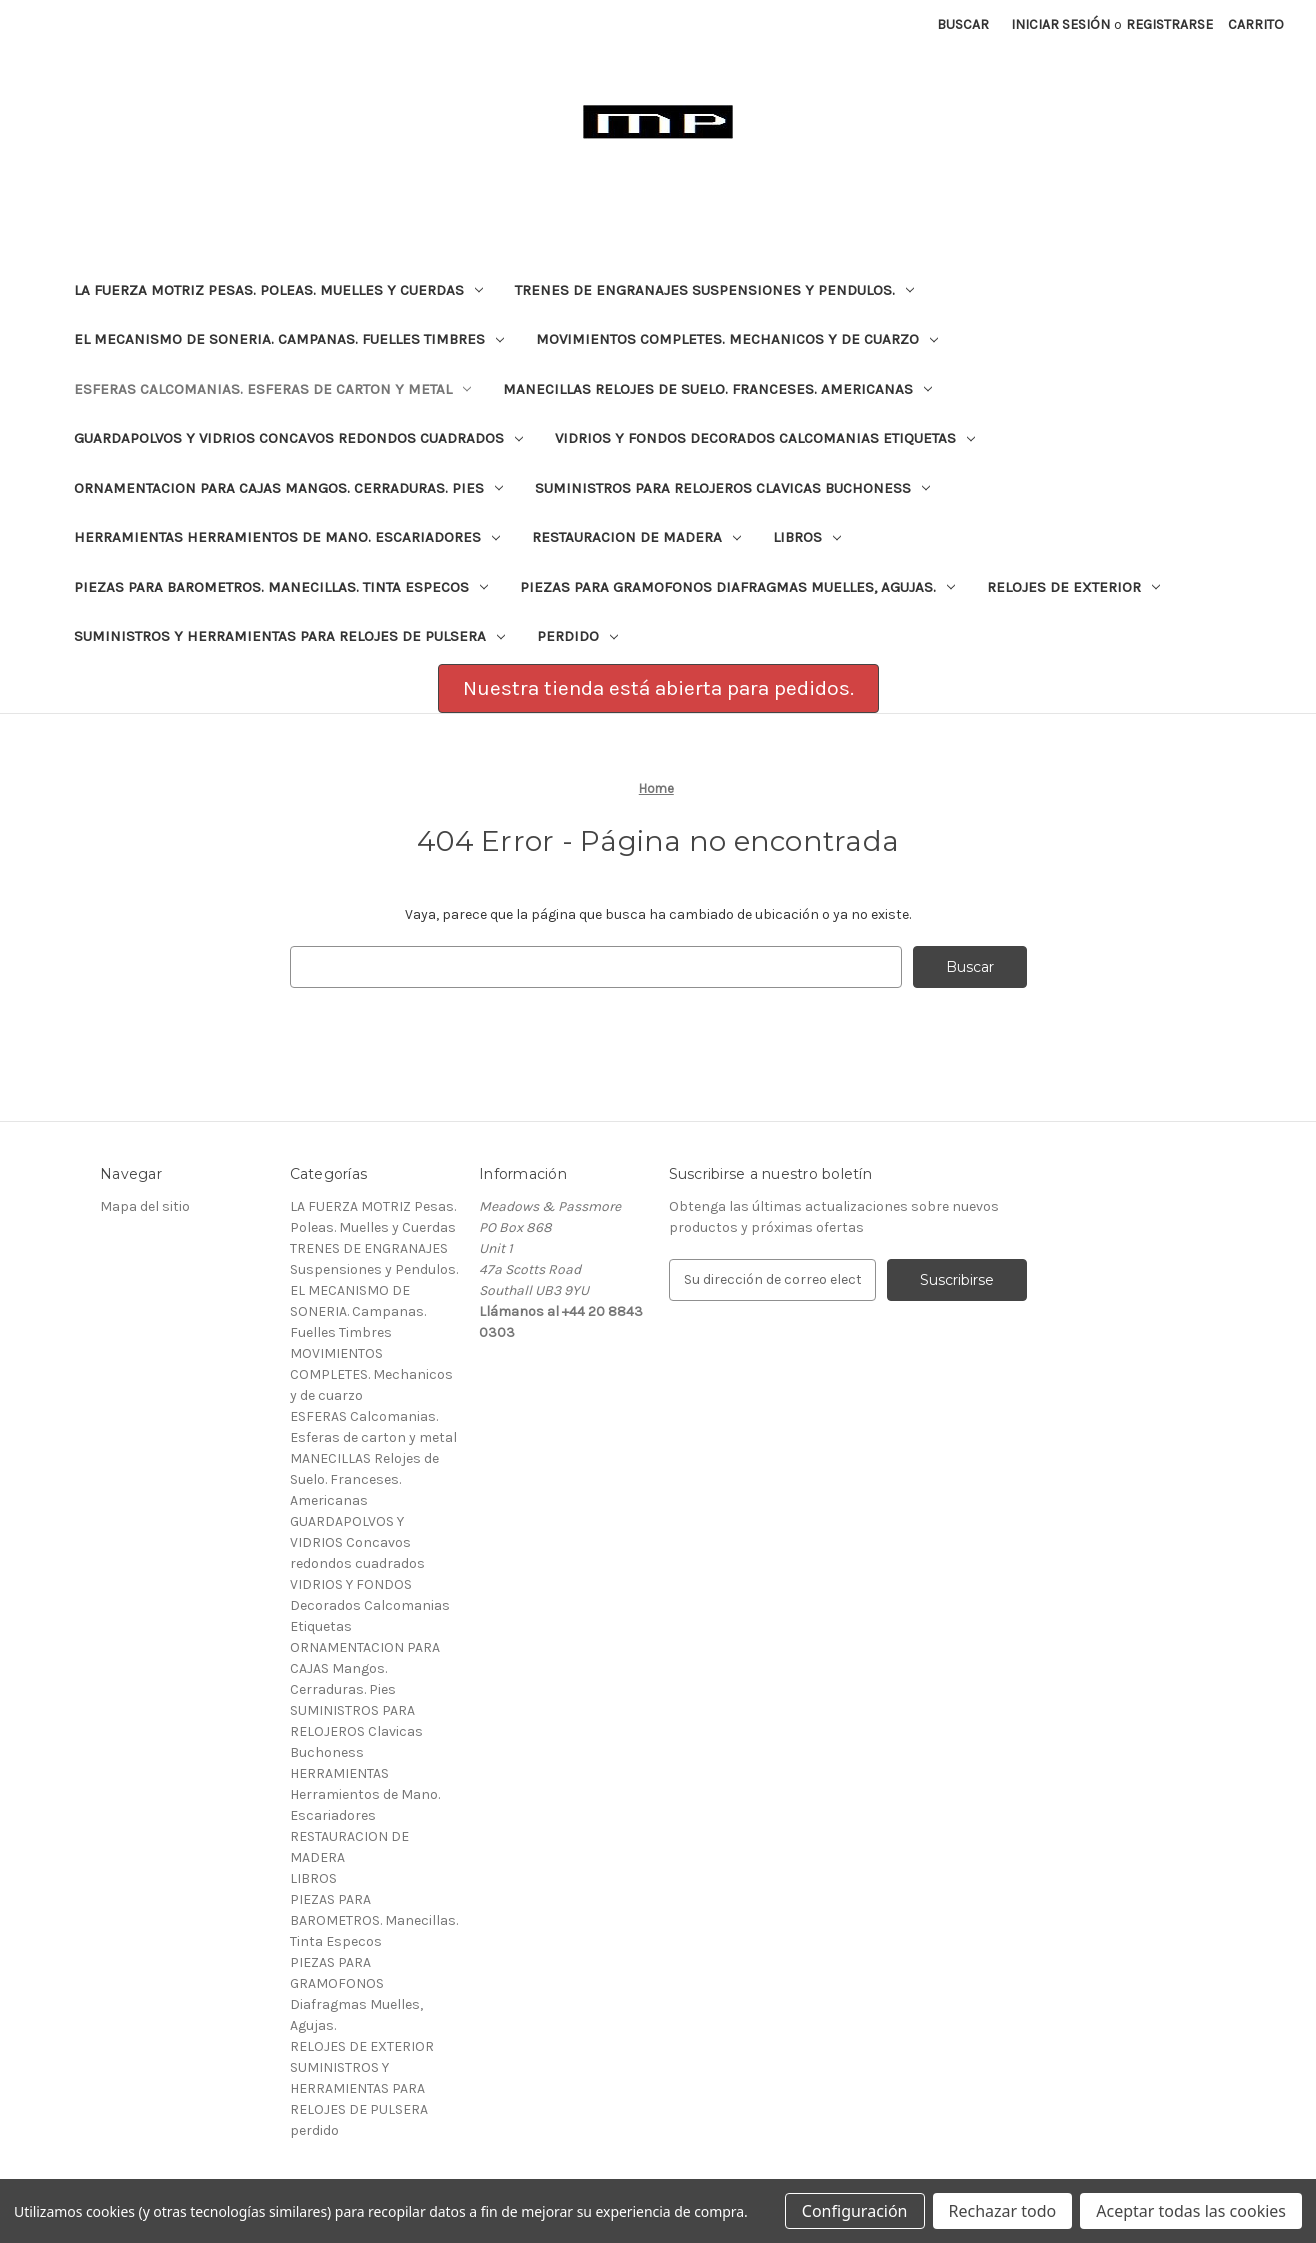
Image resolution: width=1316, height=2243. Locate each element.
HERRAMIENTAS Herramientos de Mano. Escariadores (287, 537)
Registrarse (1169, 24)
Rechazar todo (1003, 2211)
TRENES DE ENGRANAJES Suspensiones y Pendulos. (714, 290)
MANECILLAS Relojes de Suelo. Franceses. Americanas (717, 389)
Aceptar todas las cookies (1191, 2211)
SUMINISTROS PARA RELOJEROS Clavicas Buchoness (732, 488)
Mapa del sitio (145, 1206)
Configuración (855, 2211)
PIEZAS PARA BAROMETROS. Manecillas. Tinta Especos (281, 587)
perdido (577, 636)
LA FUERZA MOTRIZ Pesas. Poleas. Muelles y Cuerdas (278, 290)
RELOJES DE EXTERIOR (1073, 587)
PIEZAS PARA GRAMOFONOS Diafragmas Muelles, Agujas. (737, 587)
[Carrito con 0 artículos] (1256, 24)
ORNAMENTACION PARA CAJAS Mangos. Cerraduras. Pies (288, 488)
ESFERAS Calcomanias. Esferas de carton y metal (272, 389)
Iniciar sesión (1060, 24)
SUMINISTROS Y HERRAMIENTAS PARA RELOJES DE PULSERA (289, 636)
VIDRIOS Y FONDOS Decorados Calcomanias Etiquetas (765, 438)
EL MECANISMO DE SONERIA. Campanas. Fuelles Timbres (289, 339)
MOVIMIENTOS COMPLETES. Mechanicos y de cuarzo (737, 339)
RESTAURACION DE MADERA (636, 537)
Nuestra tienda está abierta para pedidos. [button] (658, 688)
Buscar (963, 24)
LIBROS (807, 537)
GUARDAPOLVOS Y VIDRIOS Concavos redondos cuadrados (298, 438)
